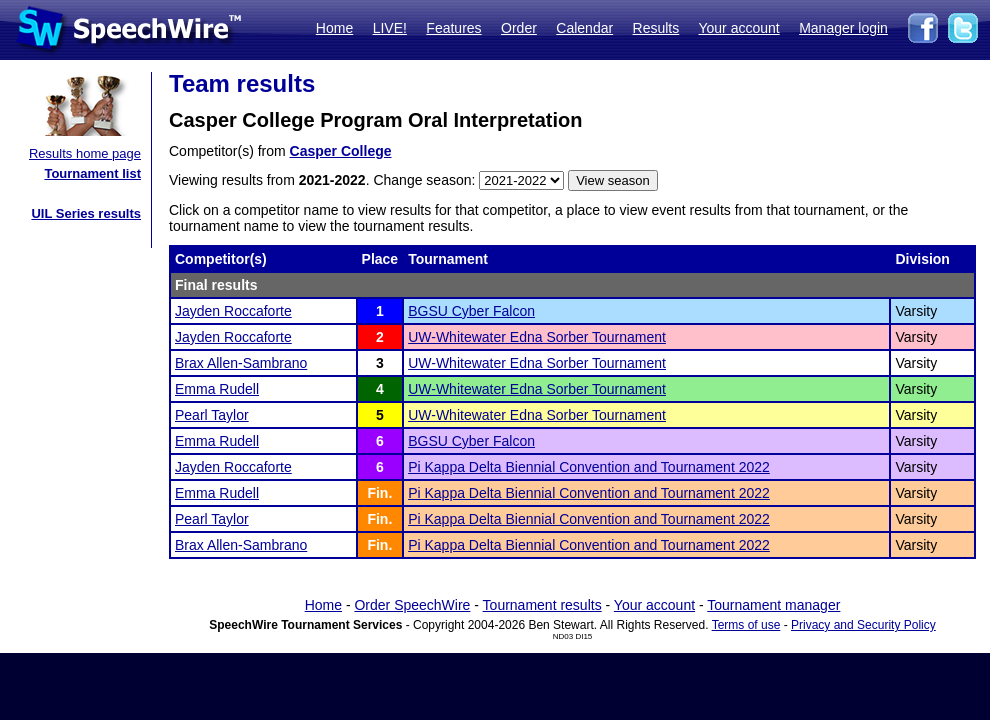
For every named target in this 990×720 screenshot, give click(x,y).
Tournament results (542, 605)
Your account (738, 28)
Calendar (584, 28)
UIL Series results (86, 213)
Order (519, 28)
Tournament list (92, 173)
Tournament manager (773, 605)
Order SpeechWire (412, 605)
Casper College (341, 151)
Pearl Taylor (212, 415)
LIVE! (390, 28)
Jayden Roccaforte (233, 311)
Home (334, 28)
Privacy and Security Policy (863, 625)
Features (453, 28)
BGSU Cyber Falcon (471, 311)
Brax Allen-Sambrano (241, 363)
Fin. (379, 493)
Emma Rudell (217, 389)
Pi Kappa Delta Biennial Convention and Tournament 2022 (589, 467)
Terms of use (746, 625)
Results (656, 28)
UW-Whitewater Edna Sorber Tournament (537, 337)
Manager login (843, 28)
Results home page (85, 153)
